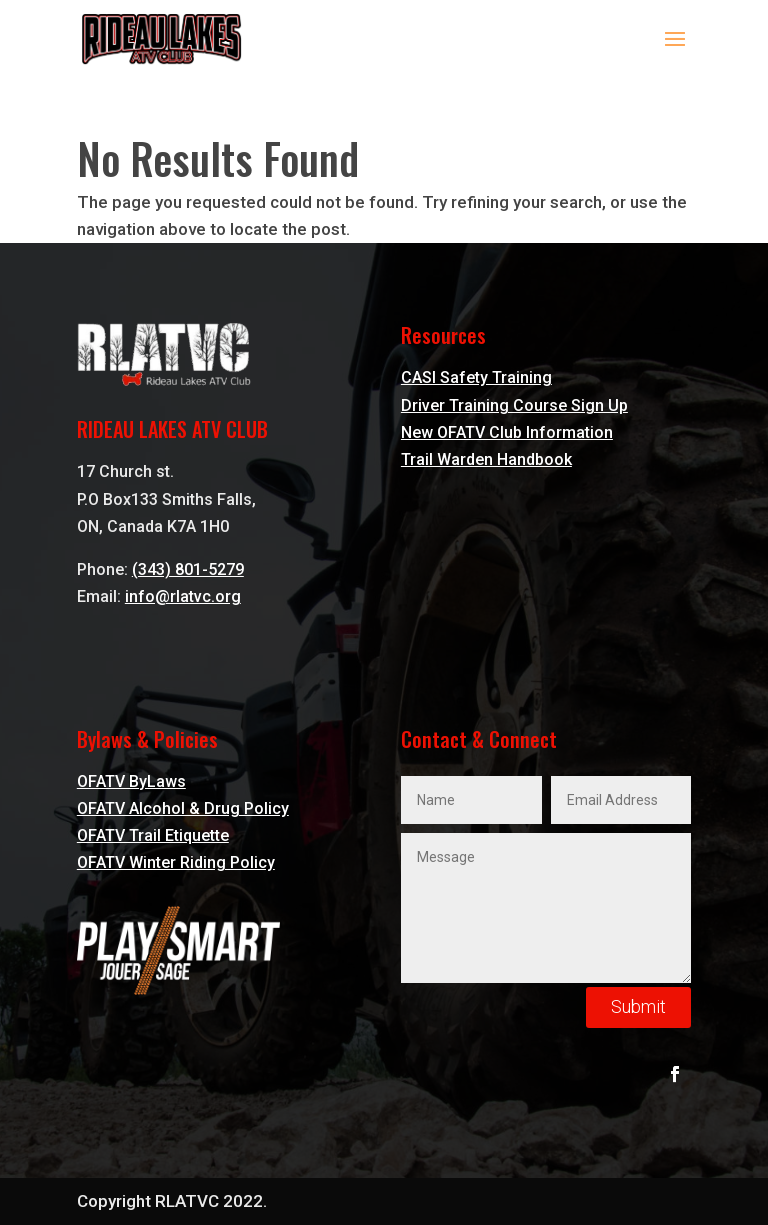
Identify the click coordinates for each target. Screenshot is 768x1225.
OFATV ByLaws (131, 781)
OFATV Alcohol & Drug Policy (183, 808)
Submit (638, 1006)
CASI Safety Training (476, 377)
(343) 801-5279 (188, 569)
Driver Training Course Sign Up (514, 405)
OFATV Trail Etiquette (153, 835)
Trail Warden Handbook (486, 459)
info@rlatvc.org (183, 596)
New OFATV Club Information (507, 432)
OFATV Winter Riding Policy (176, 862)
